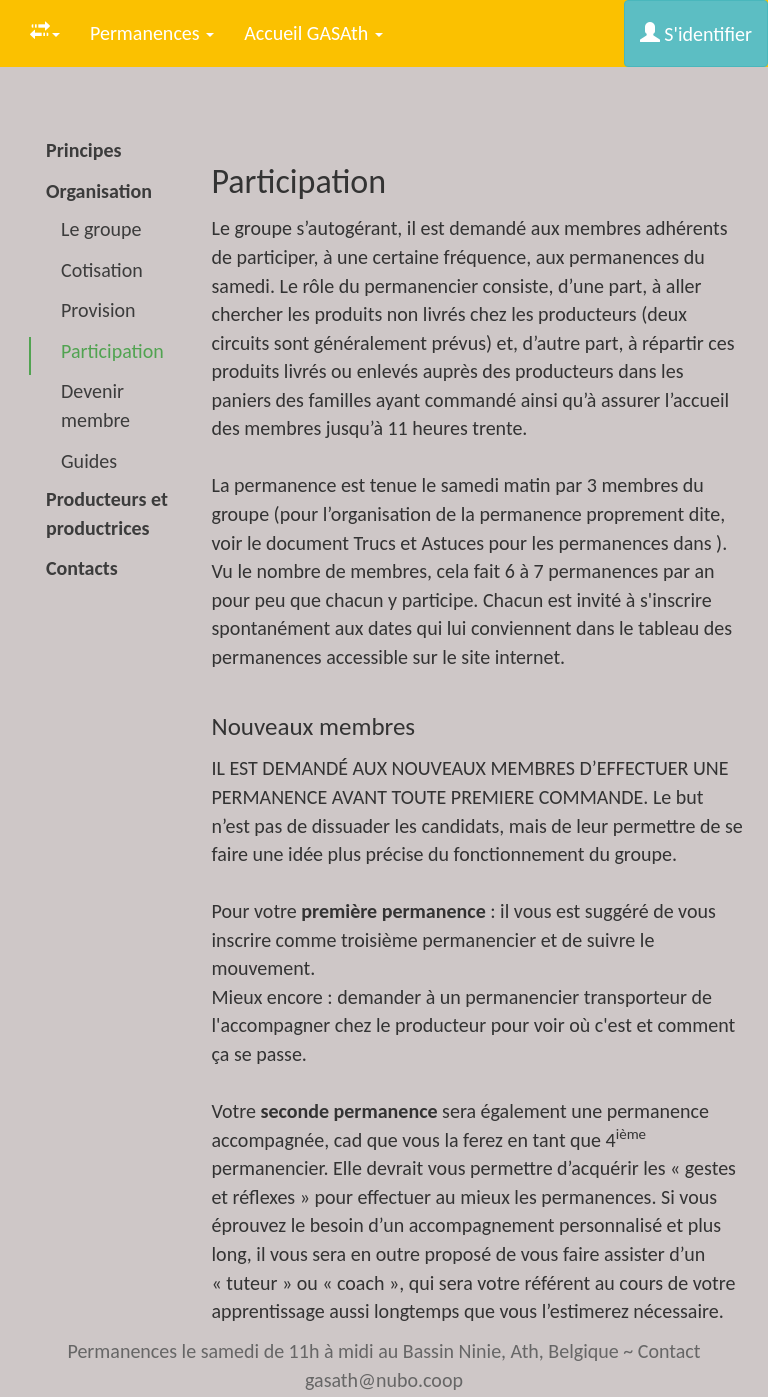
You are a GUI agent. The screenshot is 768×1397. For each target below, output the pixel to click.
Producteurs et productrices (107, 513)
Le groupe (101, 229)
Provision (98, 310)
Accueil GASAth (313, 33)
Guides (89, 461)
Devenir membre (95, 405)
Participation (112, 351)
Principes (83, 150)
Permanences (152, 33)
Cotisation (102, 270)
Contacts (82, 568)
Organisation (99, 191)
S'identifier (696, 34)
